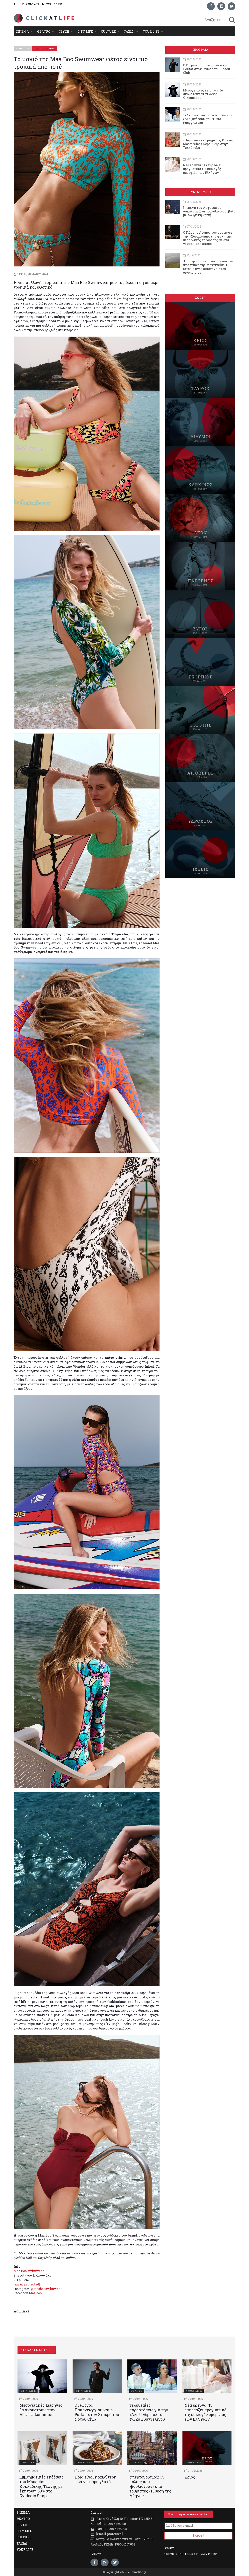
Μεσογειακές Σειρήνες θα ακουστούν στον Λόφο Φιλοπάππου (203, 94)
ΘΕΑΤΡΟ (43, 31)
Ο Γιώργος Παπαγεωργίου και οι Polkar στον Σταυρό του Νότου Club (207, 69)
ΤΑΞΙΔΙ (129, 31)
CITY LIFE (85, 31)
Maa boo (35, 2293)
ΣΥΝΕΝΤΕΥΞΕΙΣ (200, 192)
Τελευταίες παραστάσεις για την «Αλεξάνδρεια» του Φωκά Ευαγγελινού (207, 118)
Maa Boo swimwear (29, 2271)
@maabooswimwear (46, 2289)
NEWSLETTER (52, 4)
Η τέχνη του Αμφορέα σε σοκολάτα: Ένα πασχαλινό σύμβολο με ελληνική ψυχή (209, 211)
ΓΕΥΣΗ (64, 31)
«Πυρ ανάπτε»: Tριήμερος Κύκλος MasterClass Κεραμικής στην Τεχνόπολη (208, 144)
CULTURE (108, 31)
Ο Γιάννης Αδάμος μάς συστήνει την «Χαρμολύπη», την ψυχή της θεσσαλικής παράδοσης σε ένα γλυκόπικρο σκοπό (207, 238)
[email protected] (27, 2284)
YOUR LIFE (151, 31)
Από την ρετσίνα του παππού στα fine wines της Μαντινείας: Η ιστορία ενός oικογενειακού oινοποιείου (208, 266)
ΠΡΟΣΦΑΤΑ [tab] (200, 49)
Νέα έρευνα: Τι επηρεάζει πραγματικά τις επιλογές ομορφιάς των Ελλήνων (202, 168)
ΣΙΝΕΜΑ (22, 31)
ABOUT (19, 4)
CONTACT (32, 4)
